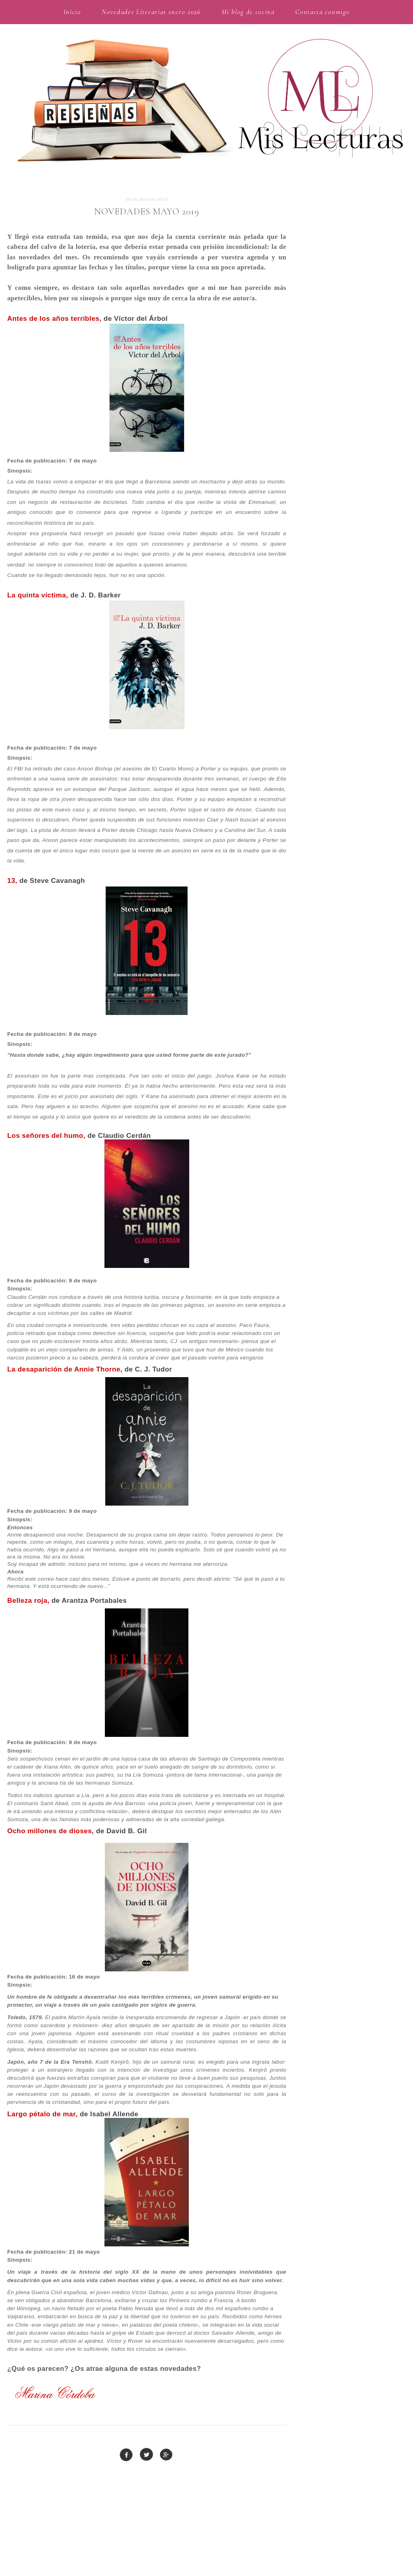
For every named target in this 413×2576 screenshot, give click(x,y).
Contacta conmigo (322, 12)
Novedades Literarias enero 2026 (151, 12)
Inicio (72, 12)
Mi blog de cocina (248, 12)
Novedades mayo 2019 (146, 211)
